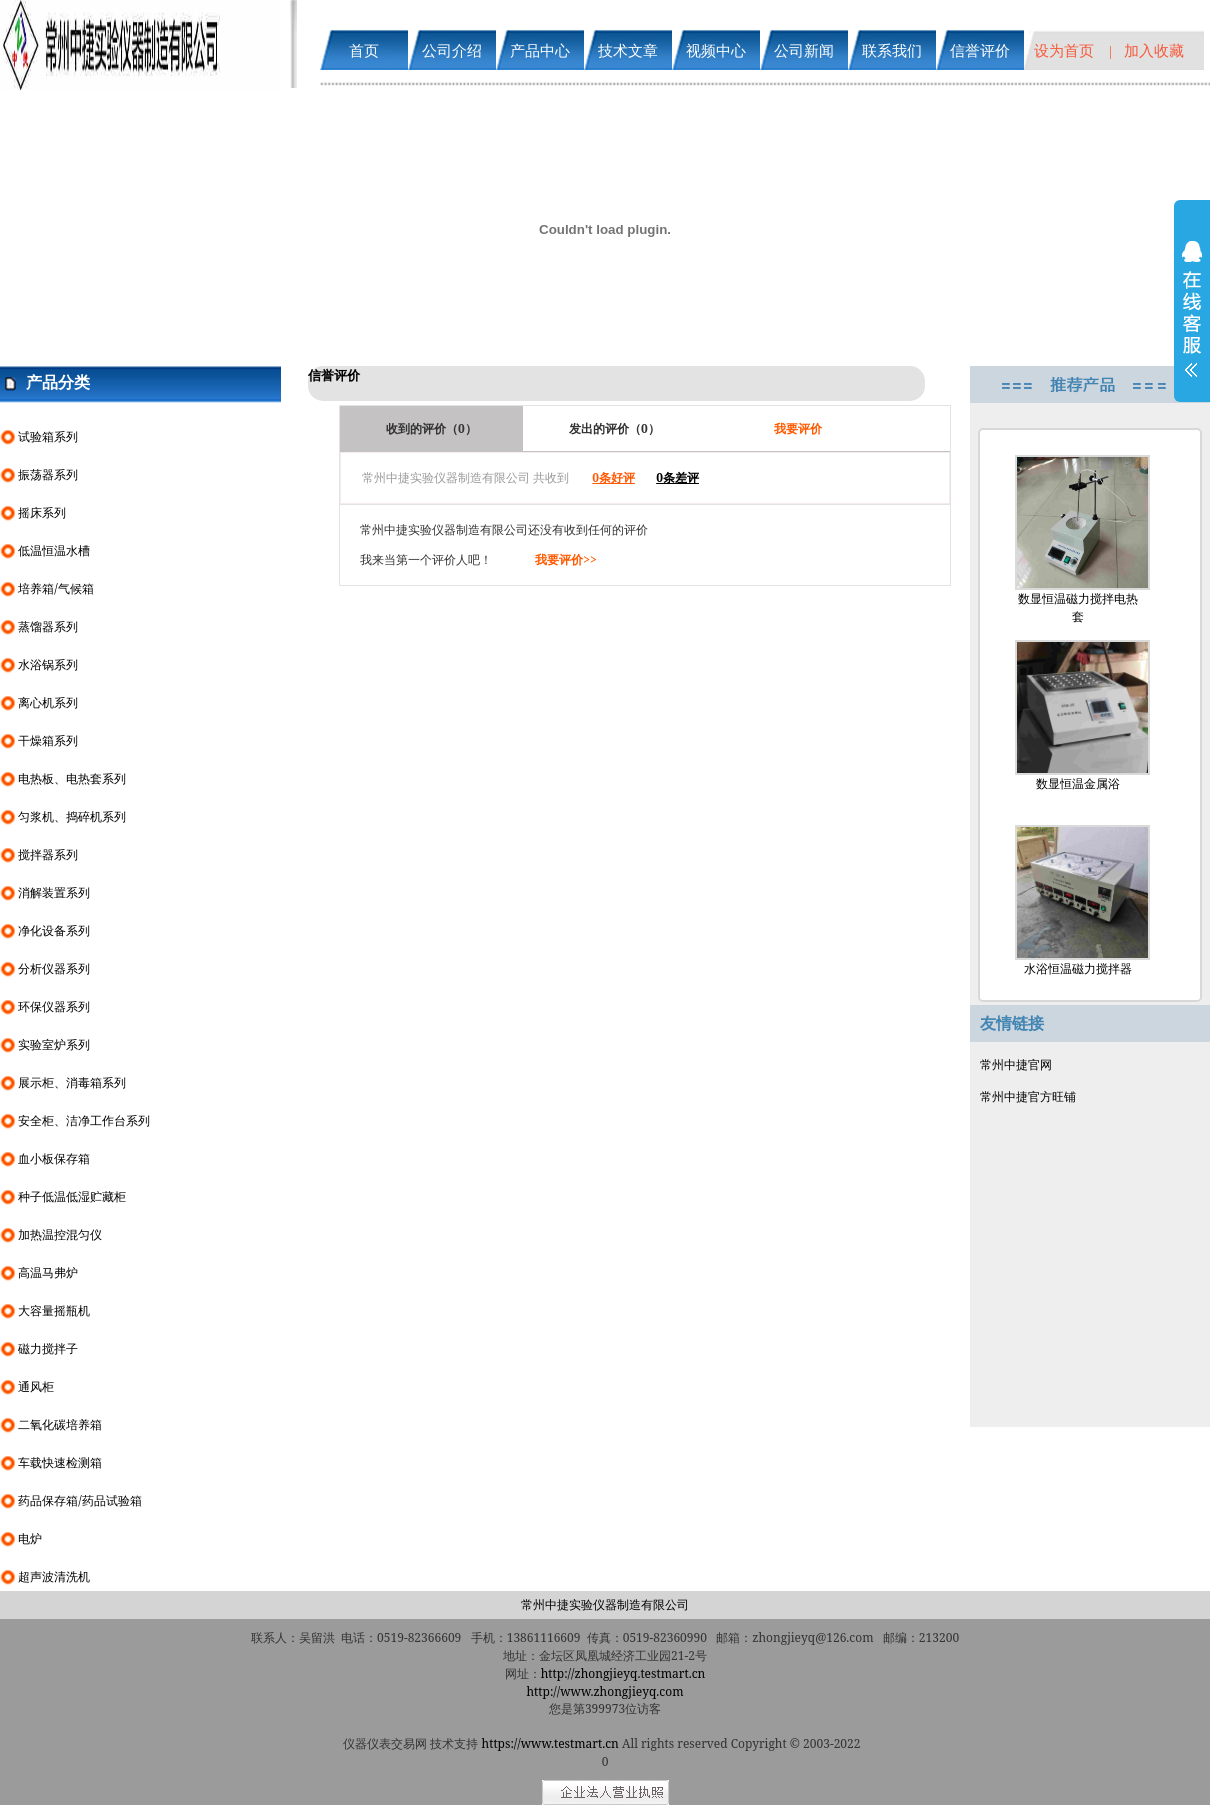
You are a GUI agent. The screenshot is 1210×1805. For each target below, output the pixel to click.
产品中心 (540, 50)
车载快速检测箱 (60, 1462)
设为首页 (1064, 50)
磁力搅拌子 (48, 1348)
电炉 (30, 1538)
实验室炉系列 (54, 1044)
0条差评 (677, 477)
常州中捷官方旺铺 (1028, 1096)
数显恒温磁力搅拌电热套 (1078, 540)
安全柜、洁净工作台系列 (84, 1120)
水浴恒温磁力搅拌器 (1078, 901)
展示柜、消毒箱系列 (72, 1082)
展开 (1192, 322)
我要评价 (798, 428)
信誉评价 (980, 50)
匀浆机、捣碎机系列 (72, 816)
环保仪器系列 (54, 1006)
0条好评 (613, 477)
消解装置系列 (54, 892)
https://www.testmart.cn (550, 1743)
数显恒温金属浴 (1078, 716)
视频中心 (716, 50)
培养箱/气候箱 (55, 588)
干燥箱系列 (48, 740)
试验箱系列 (48, 436)
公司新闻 (804, 50)
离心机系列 (48, 702)
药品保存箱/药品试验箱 (79, 1500)
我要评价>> (566, 559)
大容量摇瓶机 (54, 1310)
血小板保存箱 (54, 1158)
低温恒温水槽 (54, 550)
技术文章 (628, 50)
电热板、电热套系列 (72, 778)
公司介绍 (452, 50)
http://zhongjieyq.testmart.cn (623, 1673)
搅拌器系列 (48, 854)
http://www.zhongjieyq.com (604, 1691)
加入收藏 (1154, 50)
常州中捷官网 (1016, 1064)
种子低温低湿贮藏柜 (72, 1196)
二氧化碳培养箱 (60, 1424)
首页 (364, 50)
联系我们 (892, 50)
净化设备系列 (54, 930)
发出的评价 (614, 428)
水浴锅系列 (48, 664)
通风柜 (36, 1386)
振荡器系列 (48, 474)
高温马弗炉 (48, 1272)
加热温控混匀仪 (60, 1234)
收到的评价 (431, 428)
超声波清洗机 (54, 1576)
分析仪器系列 (54, 968)
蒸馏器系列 (48, 626)
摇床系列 (42, 512)
